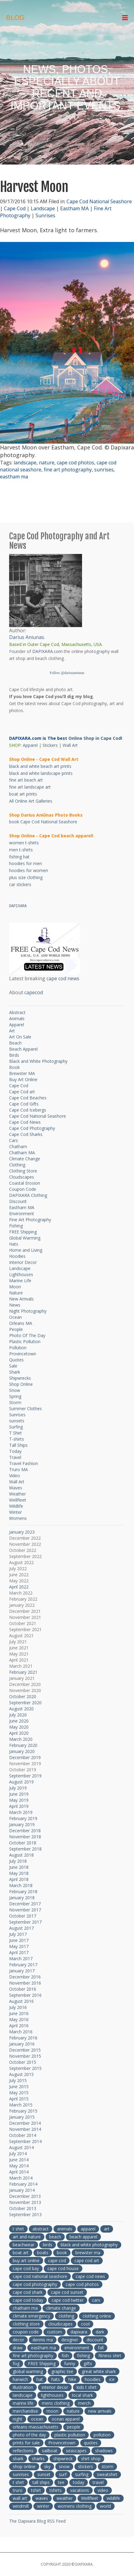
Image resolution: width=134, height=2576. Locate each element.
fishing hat (19, 857)
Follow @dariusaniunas (67, 673)
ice (112, 2379)
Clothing (17, 1165)
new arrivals (100, 2411)
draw (17, 2348)
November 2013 (25, 2202)
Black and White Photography (38, 1061)
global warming (28, 2371)
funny (69, 2363)
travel (98, 2482)
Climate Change (24, 1159)
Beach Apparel (23, 1049)
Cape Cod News (25, 1122)
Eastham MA (74, 208)
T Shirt (15, 1433)
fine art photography (68, 469)
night (17, 2419)
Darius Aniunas (26, 637)
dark (100, 2332)
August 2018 (21, 1855)
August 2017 (21, 1928)
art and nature (27, 2237)
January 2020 (22, 1751)
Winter (15, 1512)
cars (96, 2300)
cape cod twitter (68, 2300)
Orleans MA (20, 1323)
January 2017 (22, 1971)
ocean (37, 2419)
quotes (91, 2443)
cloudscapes (60, 2324)
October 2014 (22, 2135)
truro (17, 2490)
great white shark (99, 2371)
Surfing (16, 1427)
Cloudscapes (21, 1177)
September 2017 (25, 1922)
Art (12, 1031)
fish (65, 2355)
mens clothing (56, 2403)
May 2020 (19, 1727)
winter (43, 2506)
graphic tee (62, 2371)
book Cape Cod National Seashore (43, 822)
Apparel (30, 745)
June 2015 (19, 2086)
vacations (79, 2490)
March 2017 (21, 1958)
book (62, 2252)
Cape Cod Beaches (27, 1098)
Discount (18, 1201)
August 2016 (21, 2001)
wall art (20, 2498)
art (106, 2229)
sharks (38, 2458)
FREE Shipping (23, 1232)
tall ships (41, 2482)
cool (85, 2324)
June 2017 (19, 1940)
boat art (21, 2252)
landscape (25, 462)
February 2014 (23, 2184)
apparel (88, 2229)
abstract (41, 2229)
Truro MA (18, 1469)
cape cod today (28, 2300)
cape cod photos (75, 462)
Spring (15, 1396)
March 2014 (21, 2178)
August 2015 (21, 2074)
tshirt (36, 2490)
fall (101, 2348)
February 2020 (23, 1745)
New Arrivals (21, 1299)
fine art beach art (26, 780)
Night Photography (27, 1311)
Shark (14, 1372)
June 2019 (19, 1794)
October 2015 (22, 2062)
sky (47, 2466)
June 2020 (19, 1721)
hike (72, 2379)
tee (61, 2482)
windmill (21, 2506)
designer (69, 2340)
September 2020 (25, 1702)
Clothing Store (23, 1171)
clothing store (26, 2324)
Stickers (50, 745)
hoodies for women (28, 870)
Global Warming (24, 1238)
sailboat (49, 2451)
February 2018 (23, 1891)
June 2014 (19, 2160)
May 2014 (19, 2166)
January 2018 (22, 1897)
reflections (23, 2451)
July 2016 (18, 2007)
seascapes (76, 2451)
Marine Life (20, 1280)
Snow (14, 1390)
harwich (20, 2379)
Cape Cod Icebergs (27, 1110)
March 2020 (21, 1739)
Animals (17, 1018)
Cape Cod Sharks (26, 1134)
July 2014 (18, 2153)
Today (15, 1451)
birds (47, 2245)
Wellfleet (17, 1500)
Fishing (16, 1226)
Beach (15, 1043)
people (73, 2427)
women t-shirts (24, 843)
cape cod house (63, 2268)
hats (55, 2379)
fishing (83, 2355)
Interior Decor (23, 1262)
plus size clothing (26, 877)
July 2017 (18, 1934)
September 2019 (25, 1776)
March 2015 (21, 2105)
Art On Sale (20, 1037)
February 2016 (23, 2038)
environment (76, 2348)
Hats (13, 1244)
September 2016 (25, 1995)
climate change (61, 2308)
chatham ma (25, 2308)
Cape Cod (15, 208)
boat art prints (23, 794)
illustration (23, 2387)
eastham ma (14, 476)
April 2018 (19, 1879)
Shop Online (21, 1384)
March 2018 (21, 1885)
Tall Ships (18, 1445)
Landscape (43, 208)
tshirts (56, 2490)
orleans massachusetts (35, 2427)
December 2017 (25, 1904)
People (16, 1329)
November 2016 (25, 1983)
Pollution (17, 1347)
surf (63, 2474)
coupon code (26, 2332)
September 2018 (25, 1849)
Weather (17, 1494)
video (103, 2490)
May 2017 (19, 1946)
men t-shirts (21, 850)
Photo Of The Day (27, 1335)
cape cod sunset (67, 2292)
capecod (33, 992)
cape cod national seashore (40, 2276)
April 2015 (19, 2099)
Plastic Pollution (24, 1341)
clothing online (97, 2316)
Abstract (17, 1012)
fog (16, 2363)
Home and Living (25, 1250)
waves (42, 2498)
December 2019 (25, 1757)
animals (64, 2229)
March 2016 (21, 2032)
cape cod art (86, 2260)
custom (54, 2332)
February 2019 (23, 1818)
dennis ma (43, 2340)
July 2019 (18, 1788)
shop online (24, 2466)
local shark (82, 2395)
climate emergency (31, 2316)
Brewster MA (22, 1073)
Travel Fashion (23, 1463)
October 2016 (22, 1989)
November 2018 (25, 1837)
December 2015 (25, 2050)
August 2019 (21, 1782)
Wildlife (16, 1506)
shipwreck (63, 2458)
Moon (15, 1287)
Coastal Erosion (24, 1183)
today (78, 2482)
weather (65, 2498)
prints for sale (26, 2443)
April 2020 (19, 1733)
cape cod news (62, 978)
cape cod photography (35, 2284)
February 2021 (23, 1672)
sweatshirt (107, 2474)
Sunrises (45, 215)
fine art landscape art (30, 787)
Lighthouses (21, 1274)
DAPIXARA (18, 906)
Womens (18, 1518)
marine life (23, 2403)
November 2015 (25, 2056)
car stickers (20, 884)
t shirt (18, 2229)
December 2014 (25, 2123)
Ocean (15, 1317)
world (105, 2506)
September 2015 (25, 2068)
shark (18, 2458)
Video (14, 1475)
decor (18, 2340)
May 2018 (19, 1873)
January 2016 (22, 2044)
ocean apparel (66, 2419)
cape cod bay (26, 2268)
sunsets (16, 1421)
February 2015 (23, 2111)
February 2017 (23, 1964)
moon (52, 2411)
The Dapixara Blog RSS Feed (37, 2521)
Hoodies (17, 1256)
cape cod (57, 2260)
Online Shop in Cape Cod (94, 738)
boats (42, 2252)
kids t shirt (87, 2387)
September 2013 (25, 2214)
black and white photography (89, 2245)
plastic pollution (69, 2435)
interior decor (55, 2387)
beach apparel (83, 2237)
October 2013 (22, 2208)
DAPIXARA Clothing (28, 1195)
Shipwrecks (20, 1378)
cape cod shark (28, 2292)
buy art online (26, 2260)
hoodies (93, 2379)
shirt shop (91, 2458)
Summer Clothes (25, 1408)
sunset (43, 2474)
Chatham (18, 1146)
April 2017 (19, 1952)
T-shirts (16, 1439)
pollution (102, 2435)
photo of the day (29, 2435)
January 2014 (22, 2190)
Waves (15, 1488)
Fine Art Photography (30, 1219)
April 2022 (19, 1587)
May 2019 (19, 1800)
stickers (85, 2466)
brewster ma (87, 2252)
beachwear (23, 2245)
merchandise (25, 2411)
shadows (104, 2451)
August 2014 (21, 2147)
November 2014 (25, 2129)
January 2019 (22, 1824)
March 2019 (21, 1812)
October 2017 (22, 1916)
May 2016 (19, 2019)
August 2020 (21, 1709)
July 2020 (18, 1715)
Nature (16, 1293)
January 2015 (22, 2117)
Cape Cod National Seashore (99, 201)
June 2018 (19, 1867)
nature (46, 462)
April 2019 (19, 1806)
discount (95, 2340)
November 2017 (25, 1910)
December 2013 (25, 2196)
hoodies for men (25, 863)
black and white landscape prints (41, 773)
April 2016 (19, 2025)
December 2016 (25, 1977)
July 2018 (18, 1861)
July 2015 (18, 2080)
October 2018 (22, 1843)
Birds (14, 1055)
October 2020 (22, 1696)
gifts (88, 2363)
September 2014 (25, 2141)
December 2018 (25, 1830)
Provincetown (22, 1354)
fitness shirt (109, 2355)
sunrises (104, 469)
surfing (81, 2474)
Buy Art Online (23, 1079)
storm (107, 2466)
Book (14, 1067)
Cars (13, 1140)
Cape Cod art (22, 1092)
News (14, 1305)
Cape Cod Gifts (24, 1104)
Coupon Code (22, 1189)
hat (39, 2379)
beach (55, 2237)
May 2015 (19, 2092)
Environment (21, 1213)
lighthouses (52, 2395)
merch (84, 2403)
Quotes (16, 1360)
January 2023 (22, 1532)
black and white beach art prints (40, 766)
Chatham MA (22, 1152)
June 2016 (19, 2013)
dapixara (78, 2332)
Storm (15, 1402)
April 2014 (19, 2172)
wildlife (113, 2498)
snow (64, 2466)
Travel (15, 1457)
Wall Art (70, 745)
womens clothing (74, 2506)
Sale (13, 1366)
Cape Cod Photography (32, 1128)
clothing (66, 2316)
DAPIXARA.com (47, 651)
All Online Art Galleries (30, 801)
